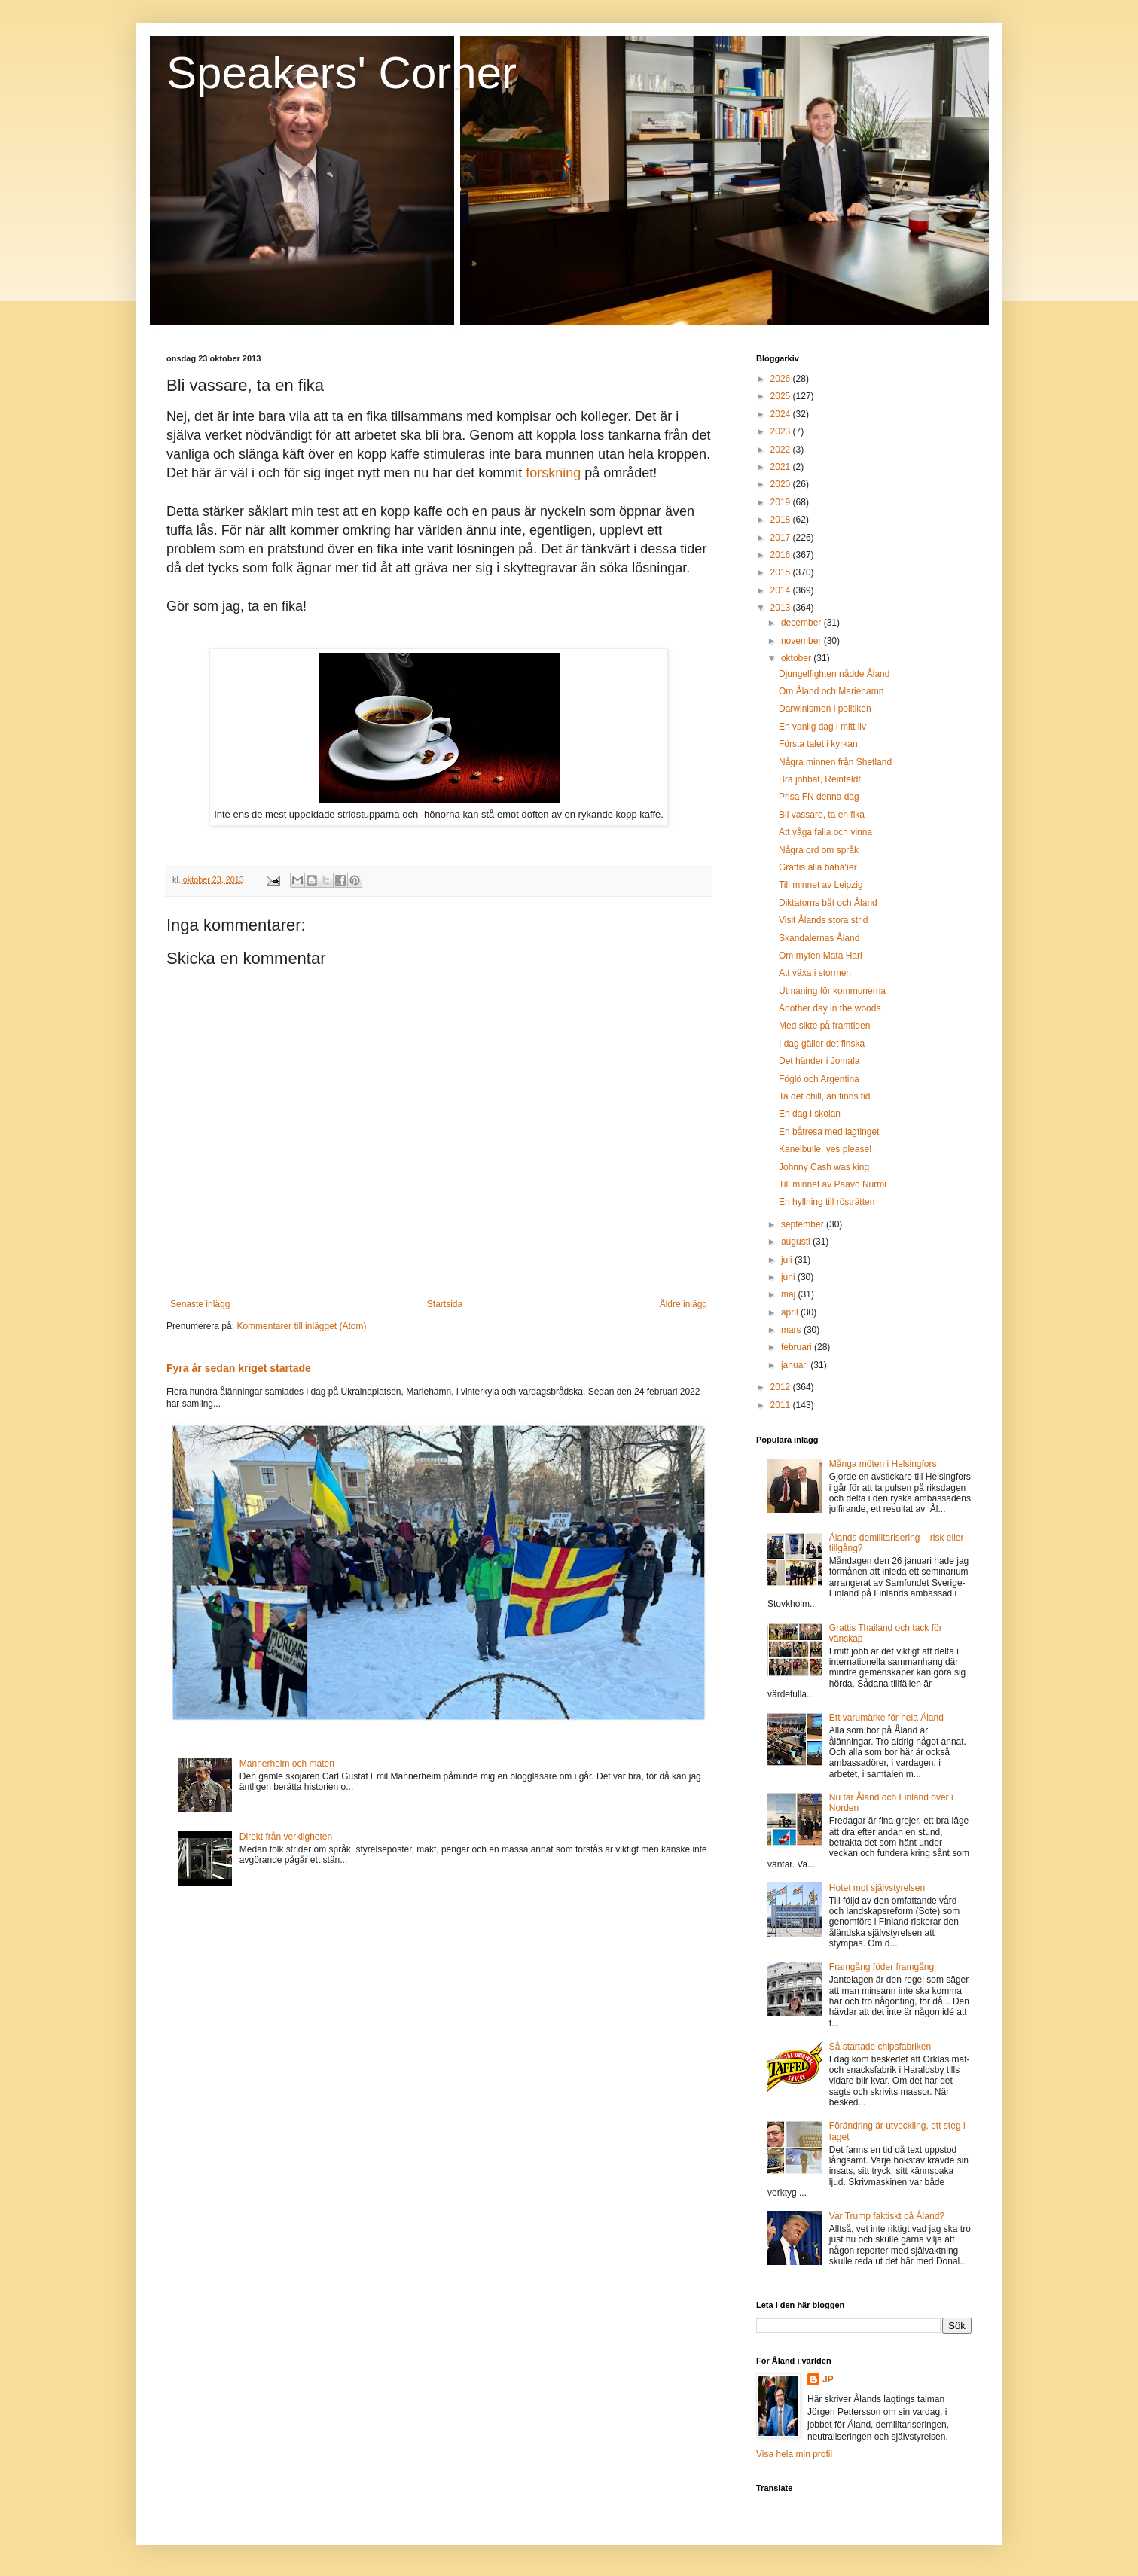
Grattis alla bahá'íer (818, 867)
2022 (781, 449)
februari (797, 1347)
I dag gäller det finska (822, 1043)
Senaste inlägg (200, 1304)
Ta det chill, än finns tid (824, 1096)
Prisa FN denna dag (819, 796)
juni (789, 1277)
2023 (781, 431)
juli (788, 1259)
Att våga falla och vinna (825, 832)
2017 (781, 537)
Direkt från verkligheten (285, 1836)
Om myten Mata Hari (820, 955)
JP (828, 2379)
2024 (781, 414)
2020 (781, 484)
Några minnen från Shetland (835, 762)
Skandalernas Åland (819, 938)
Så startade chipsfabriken (880, 2046)
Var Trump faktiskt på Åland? (886, 2216)
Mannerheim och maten (286, 1763)
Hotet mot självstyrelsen (877, 1887)
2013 (781, 607)
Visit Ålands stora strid (823, 920)
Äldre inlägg (683, 1304)
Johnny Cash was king (824, 1167)
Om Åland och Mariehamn (831, 691)
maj (789, 1294)
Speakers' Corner (341, 72)
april (791, 1312)
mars (792, 1330)
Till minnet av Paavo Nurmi (832, 1184)
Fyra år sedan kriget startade (238, 1368)
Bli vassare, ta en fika (822, 814)
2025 (781, 396)
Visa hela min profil (794, 2454)
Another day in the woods (829, 1008)
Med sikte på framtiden (824, 1025)
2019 (781, 502)
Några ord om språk (819, 850)
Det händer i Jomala (819, 1061)
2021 (781, 467)
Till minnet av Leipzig (821, 884)
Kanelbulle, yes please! (825, 1149)
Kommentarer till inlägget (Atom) (301, 1326)
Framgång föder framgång (881, 1967)
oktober (797, 658)
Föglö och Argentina (819, 1079)
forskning (553, 472)
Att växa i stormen (815, 973)
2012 (781, 1387)
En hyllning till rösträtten (826, 1202)
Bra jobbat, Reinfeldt (820, 779)
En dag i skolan (810, 1113)
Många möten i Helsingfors (883, 1464)
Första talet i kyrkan (818, 744)
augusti (797, 1241)
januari (795, 1365)
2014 (781, 590)
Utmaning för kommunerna (832, 991)
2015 (781, 572)
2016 (781, 555)
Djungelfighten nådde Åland (834, 674)
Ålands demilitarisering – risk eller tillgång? (896, 1542)
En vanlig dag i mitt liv (822, 726)
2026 (781, 378)
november (802, 641)
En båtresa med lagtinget (829, 1131)
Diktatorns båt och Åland (828, 903)
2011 (781, 1405)
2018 (781, 519)
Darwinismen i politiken (825, 708)
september (803, 1224)
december (802, 622)
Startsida (444, 1304)
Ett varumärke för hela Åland (886, 1717)
